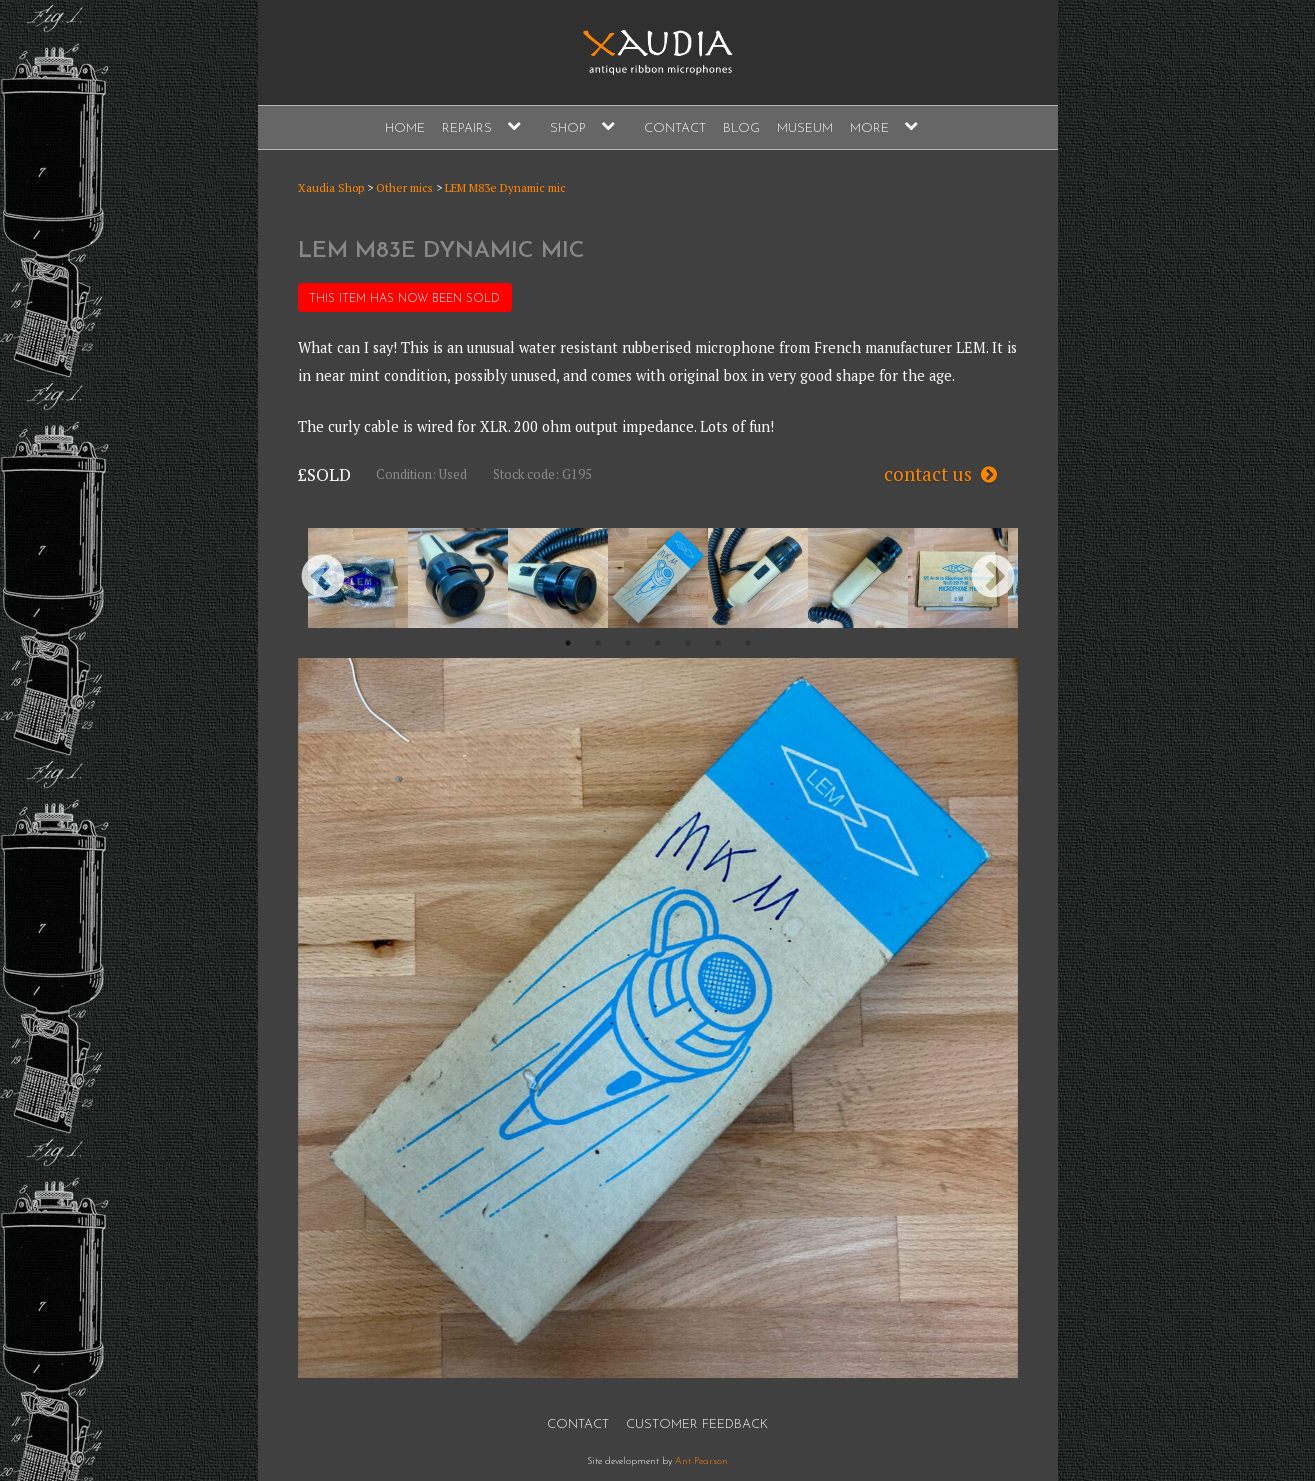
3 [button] (628, 643)
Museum (805, 128)
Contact (675, 128)
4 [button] (658, 643)
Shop (568, 128)
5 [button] (688, 643)
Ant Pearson (701, 1461)
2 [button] (598, 643)
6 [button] (718, 643)
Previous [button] (323, 578)
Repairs (467, 128)
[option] (358, 578)
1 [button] (568, 643)
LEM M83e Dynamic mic (505, 187)
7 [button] (748, 643)
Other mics (404, 187)
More (869, 128)
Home (405, 128)
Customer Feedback (697, 1424)
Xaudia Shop (331, 187)
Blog (741, 128)
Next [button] (993, 578)
